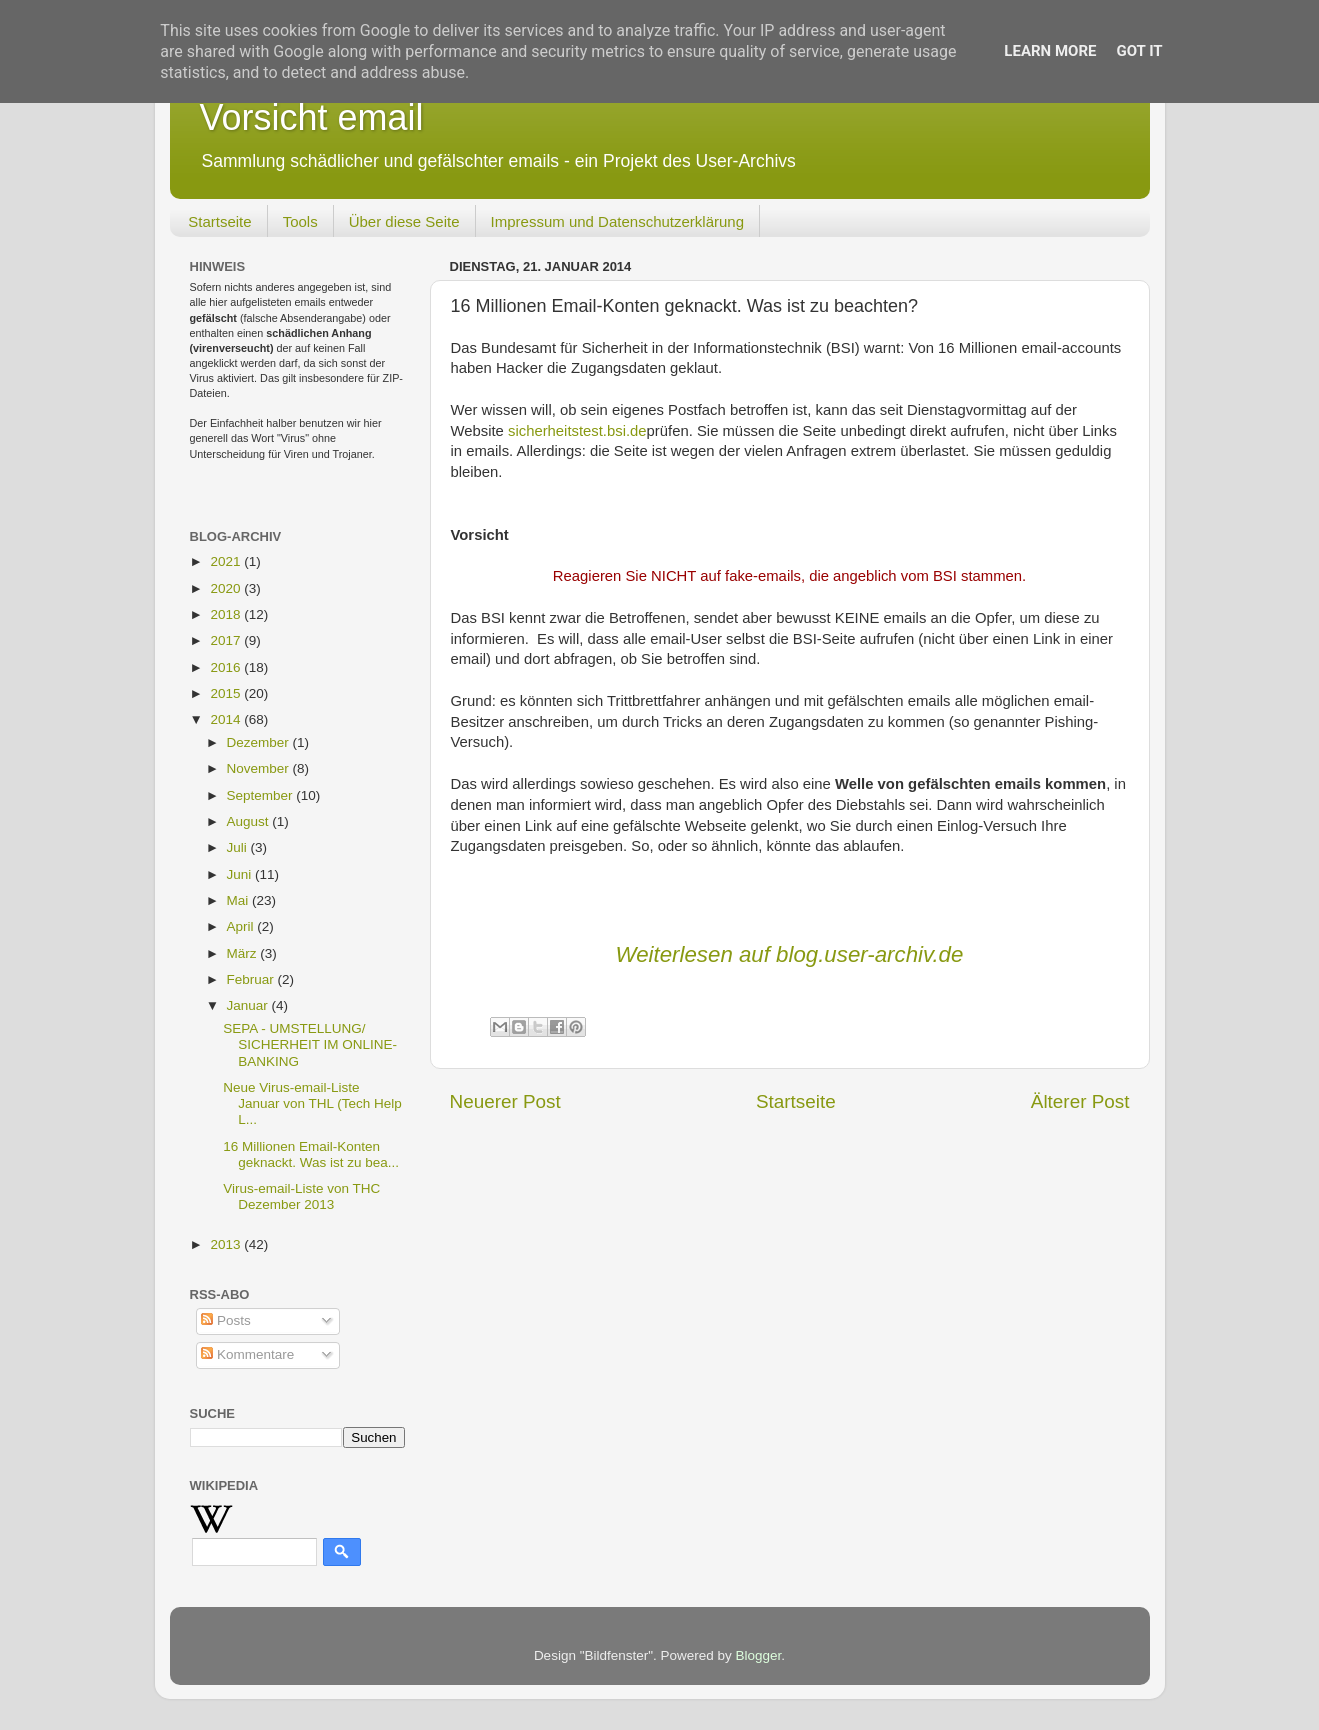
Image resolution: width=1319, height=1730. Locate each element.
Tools (300, 221)
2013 (227, 1244)
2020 (227, 588)
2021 (227, 561)
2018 (227, 614)
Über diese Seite (404, 221)
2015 (227, 693)
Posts (226, 1320)
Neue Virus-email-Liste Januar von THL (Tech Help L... (312, 1103)
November (260, 768)
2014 (227, 719)
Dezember (260, 742)
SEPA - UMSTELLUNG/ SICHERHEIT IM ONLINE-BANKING (310, 1044)
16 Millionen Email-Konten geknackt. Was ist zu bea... (311, 1154)
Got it (1139, 51)
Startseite (219, 221)
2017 (227, 640)
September (262, 795)
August (250, 821)
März (244, 953)
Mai (240, 900)
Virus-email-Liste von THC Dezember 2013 (301, 1196)
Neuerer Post (505, 1101)
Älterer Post (1080, 1101)
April (242, 926)
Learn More (1050, 51)
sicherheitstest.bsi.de (575, 431)
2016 (227, 667)
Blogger (759, 1655)
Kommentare (247, 1354)
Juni (241, 874)
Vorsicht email (312, 117)
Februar (252, 979)
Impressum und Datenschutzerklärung (617, 221)
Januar (249, 1005)
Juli (239, 847)
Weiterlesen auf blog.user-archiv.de (790, 954)
